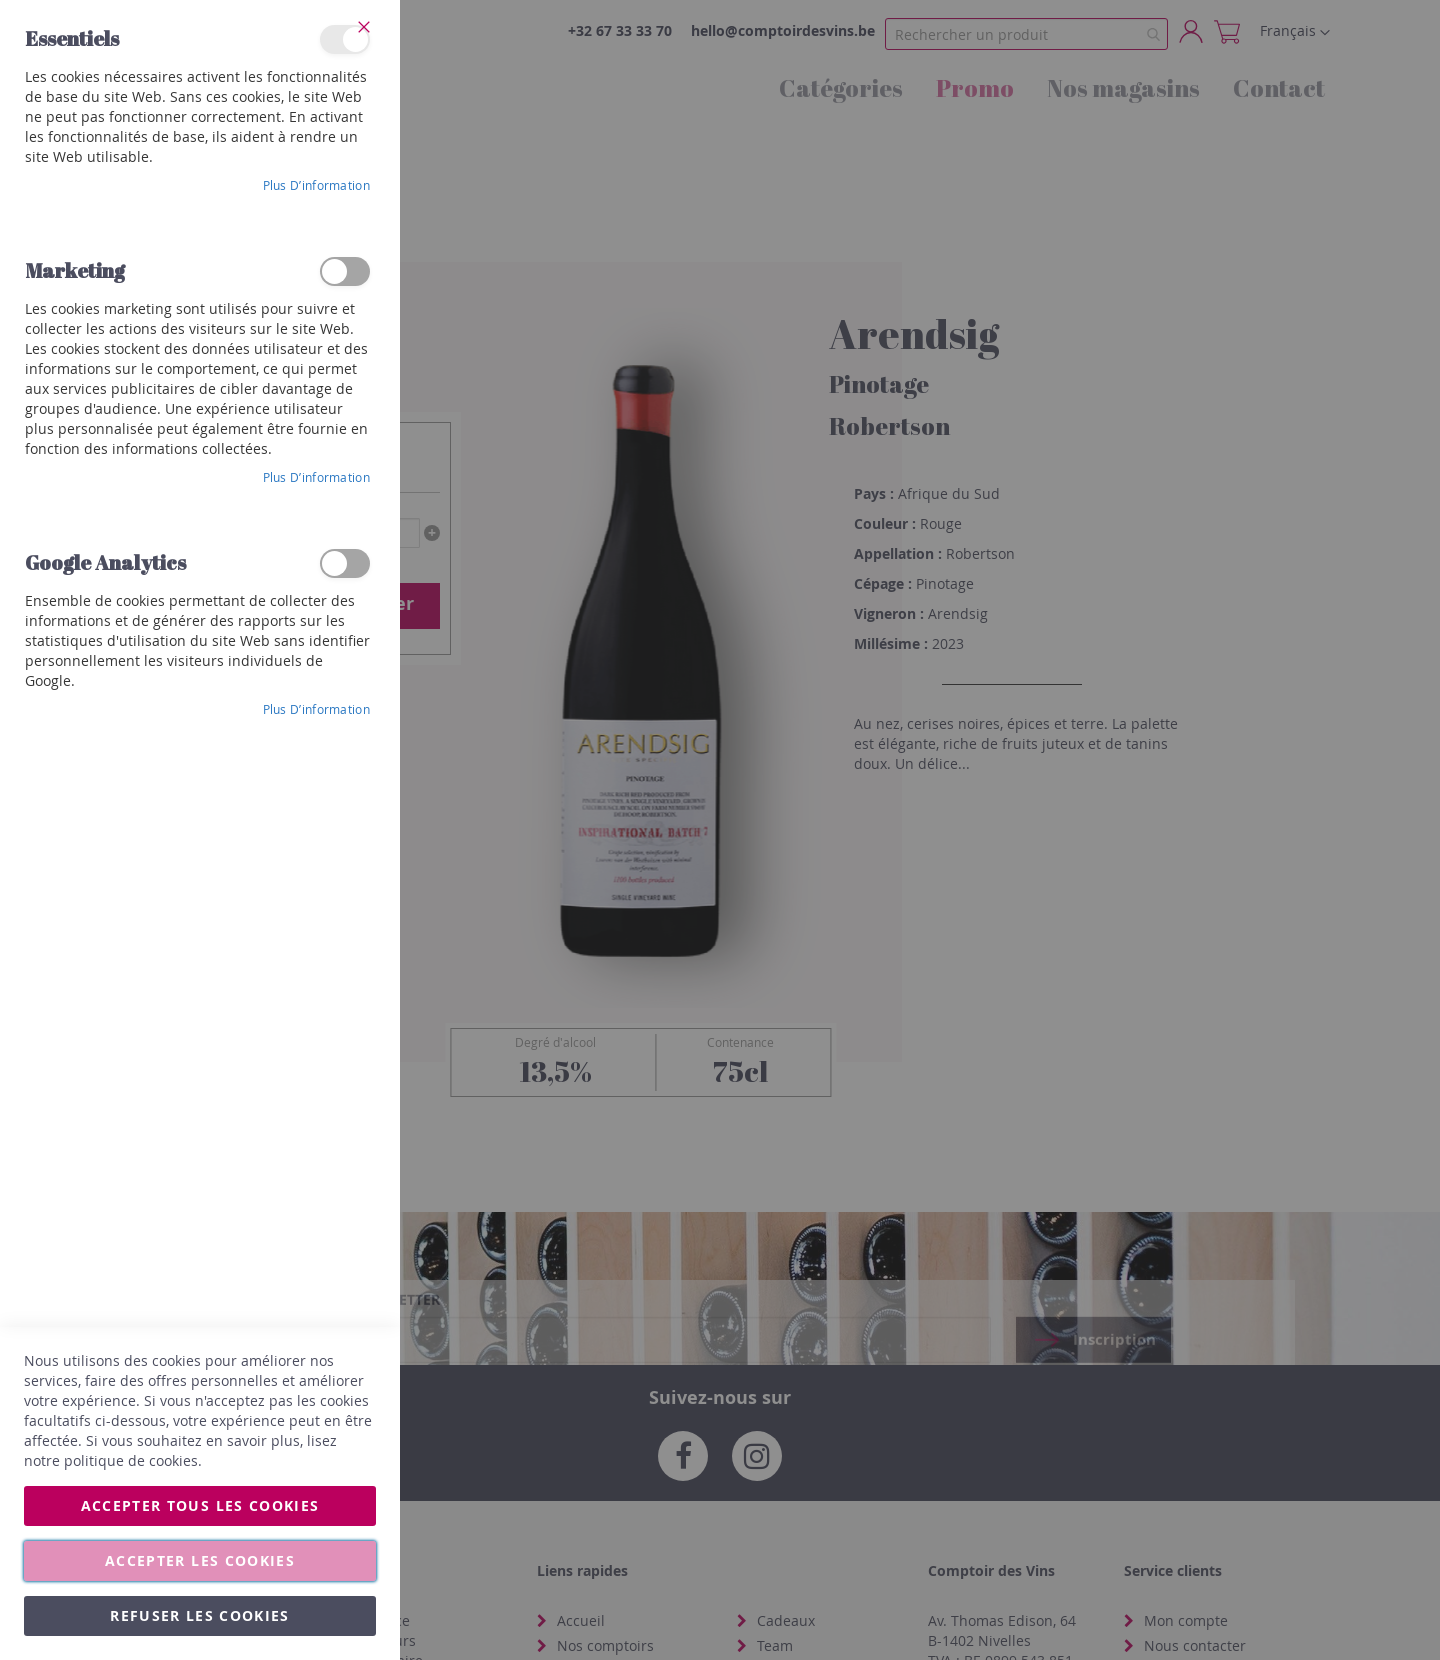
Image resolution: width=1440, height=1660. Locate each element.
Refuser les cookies (200, 1615)
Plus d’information (316, 185)
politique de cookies (131, 1460)
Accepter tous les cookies (200, 1505)
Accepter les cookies (200, 1560)
